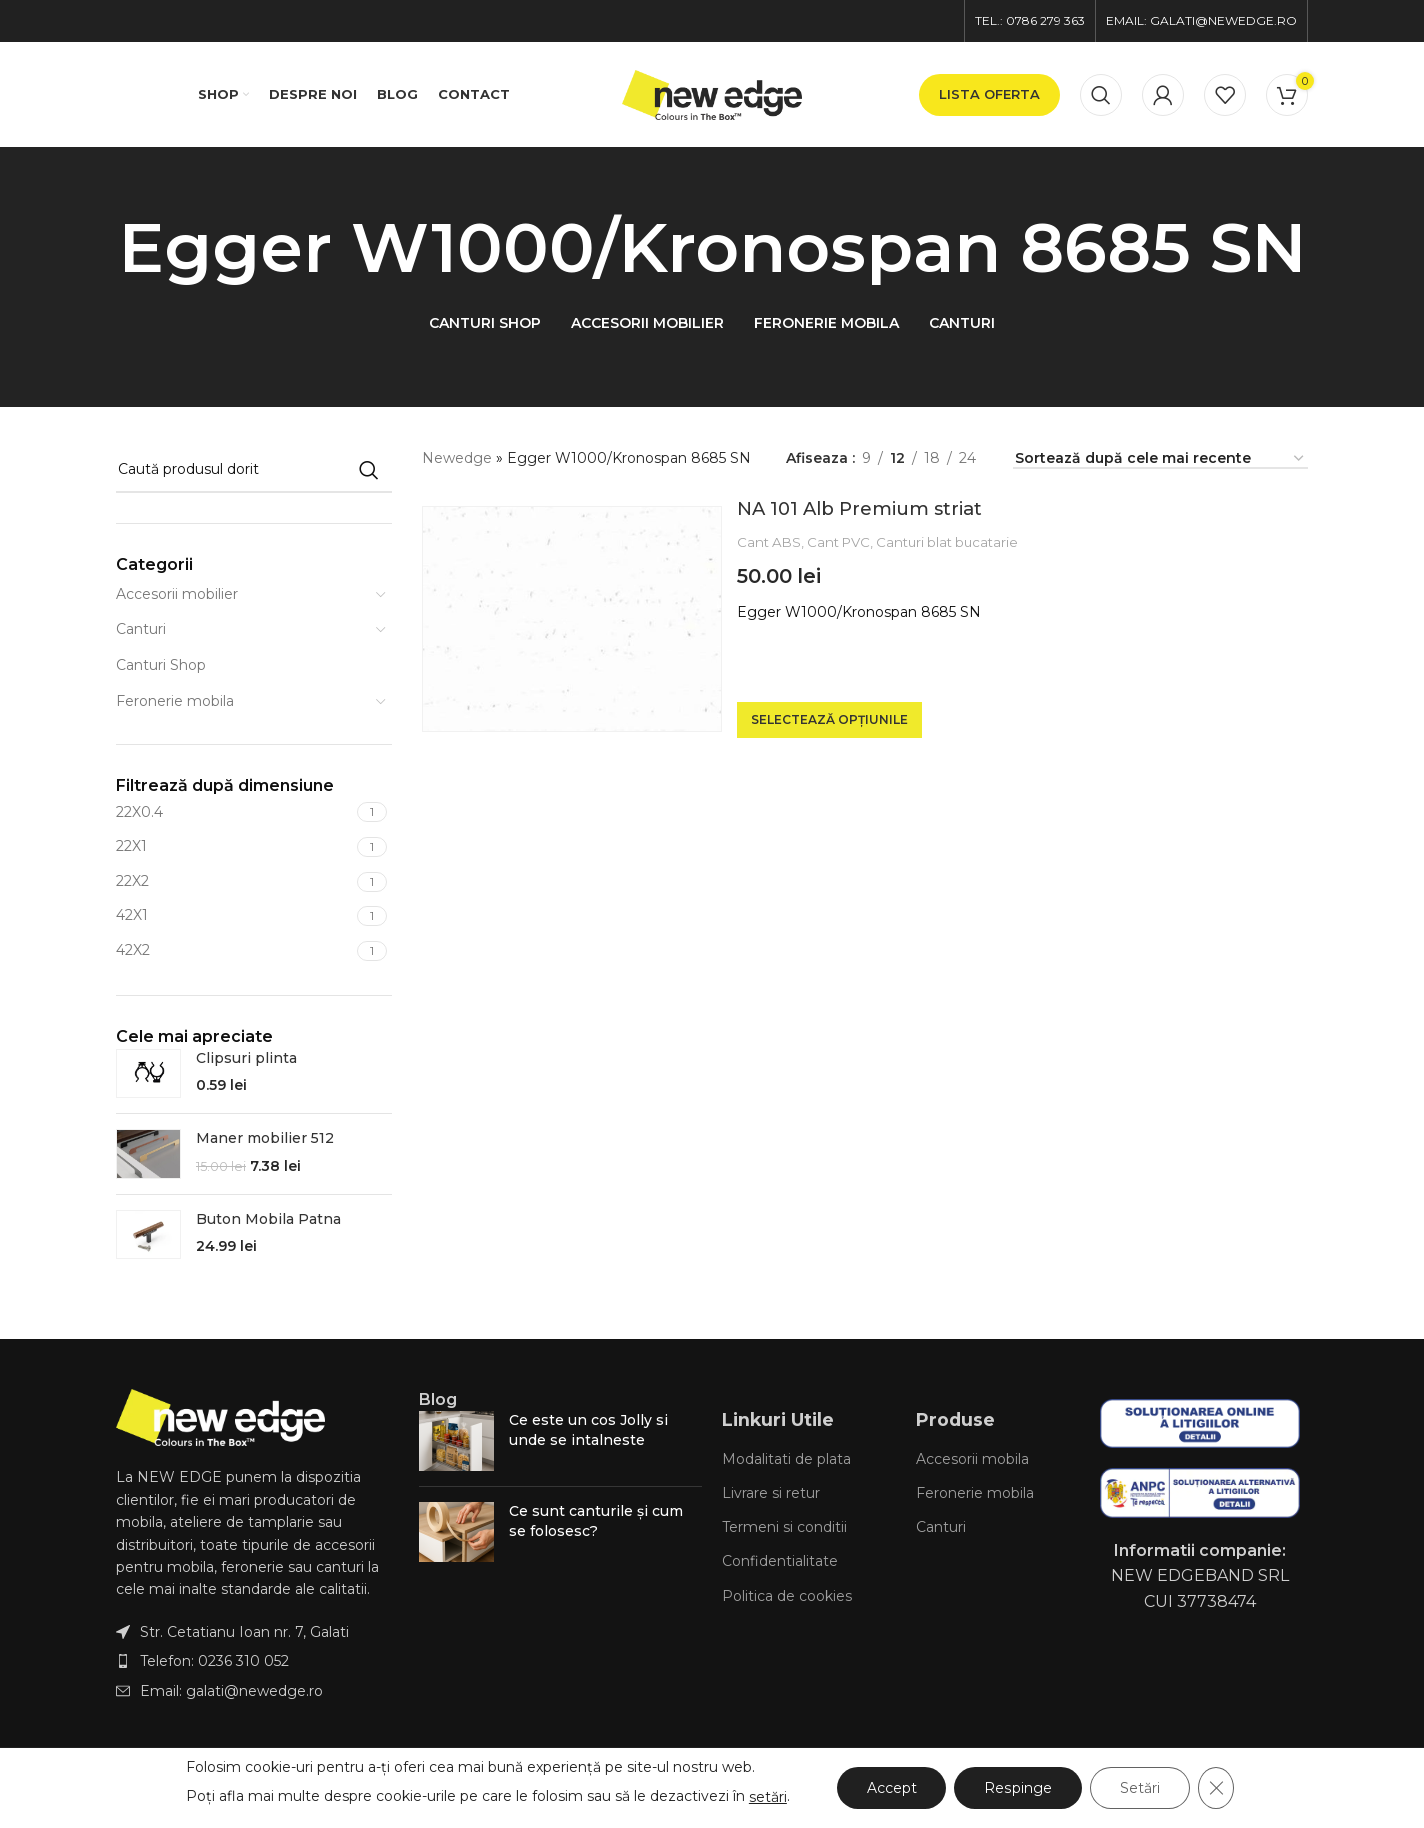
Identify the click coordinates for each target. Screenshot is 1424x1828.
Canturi (141, 629)
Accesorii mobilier (177, 594)
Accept (892, 1788)
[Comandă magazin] (1160, 459)
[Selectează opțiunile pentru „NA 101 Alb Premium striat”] (829, 720)
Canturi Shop (161, 665)
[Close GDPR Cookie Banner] (1216, 1788)
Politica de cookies (787, 1596)
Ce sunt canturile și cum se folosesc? (596, 1521)
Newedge (457, 458)
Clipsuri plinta (246, 1058)
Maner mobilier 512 (265, 1138)
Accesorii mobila (972, 1459)
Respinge (1018, 1788)
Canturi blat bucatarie (947, 542)
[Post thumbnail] (456, 1441)
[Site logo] (712, 93)
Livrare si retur (771, 1493)
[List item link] (257, 1661)
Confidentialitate (780, 1561)
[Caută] (1101, 95)
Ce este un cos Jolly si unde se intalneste (588, 1430)
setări (768, 1797)
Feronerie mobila (175, 701)
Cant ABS (769, 542)
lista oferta (989, 94)
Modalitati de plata (786, 1459)
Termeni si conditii (784, 1527)
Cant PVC (838, 542)
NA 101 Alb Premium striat (859, 508)
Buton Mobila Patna (268, 1219)
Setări (1140, 1788)
